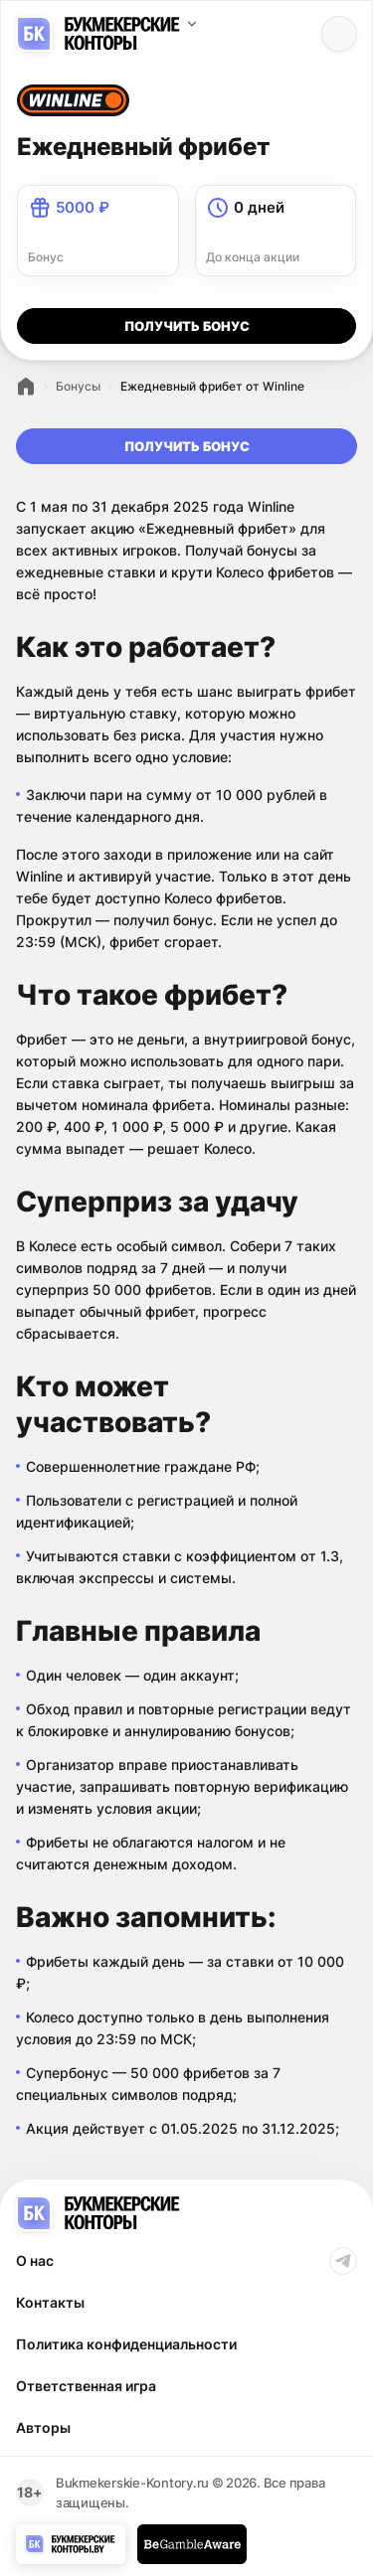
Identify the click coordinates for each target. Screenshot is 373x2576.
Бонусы (78, 386)
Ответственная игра (86, 2385)
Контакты (50, 2302)
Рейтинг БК (26, 387)
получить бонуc (187, 326)
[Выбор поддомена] (192, 24)
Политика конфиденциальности (126, 2343)
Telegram (343, 2261)
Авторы (43, 2427)
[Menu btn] (339, 34)
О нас (35, 2260)
